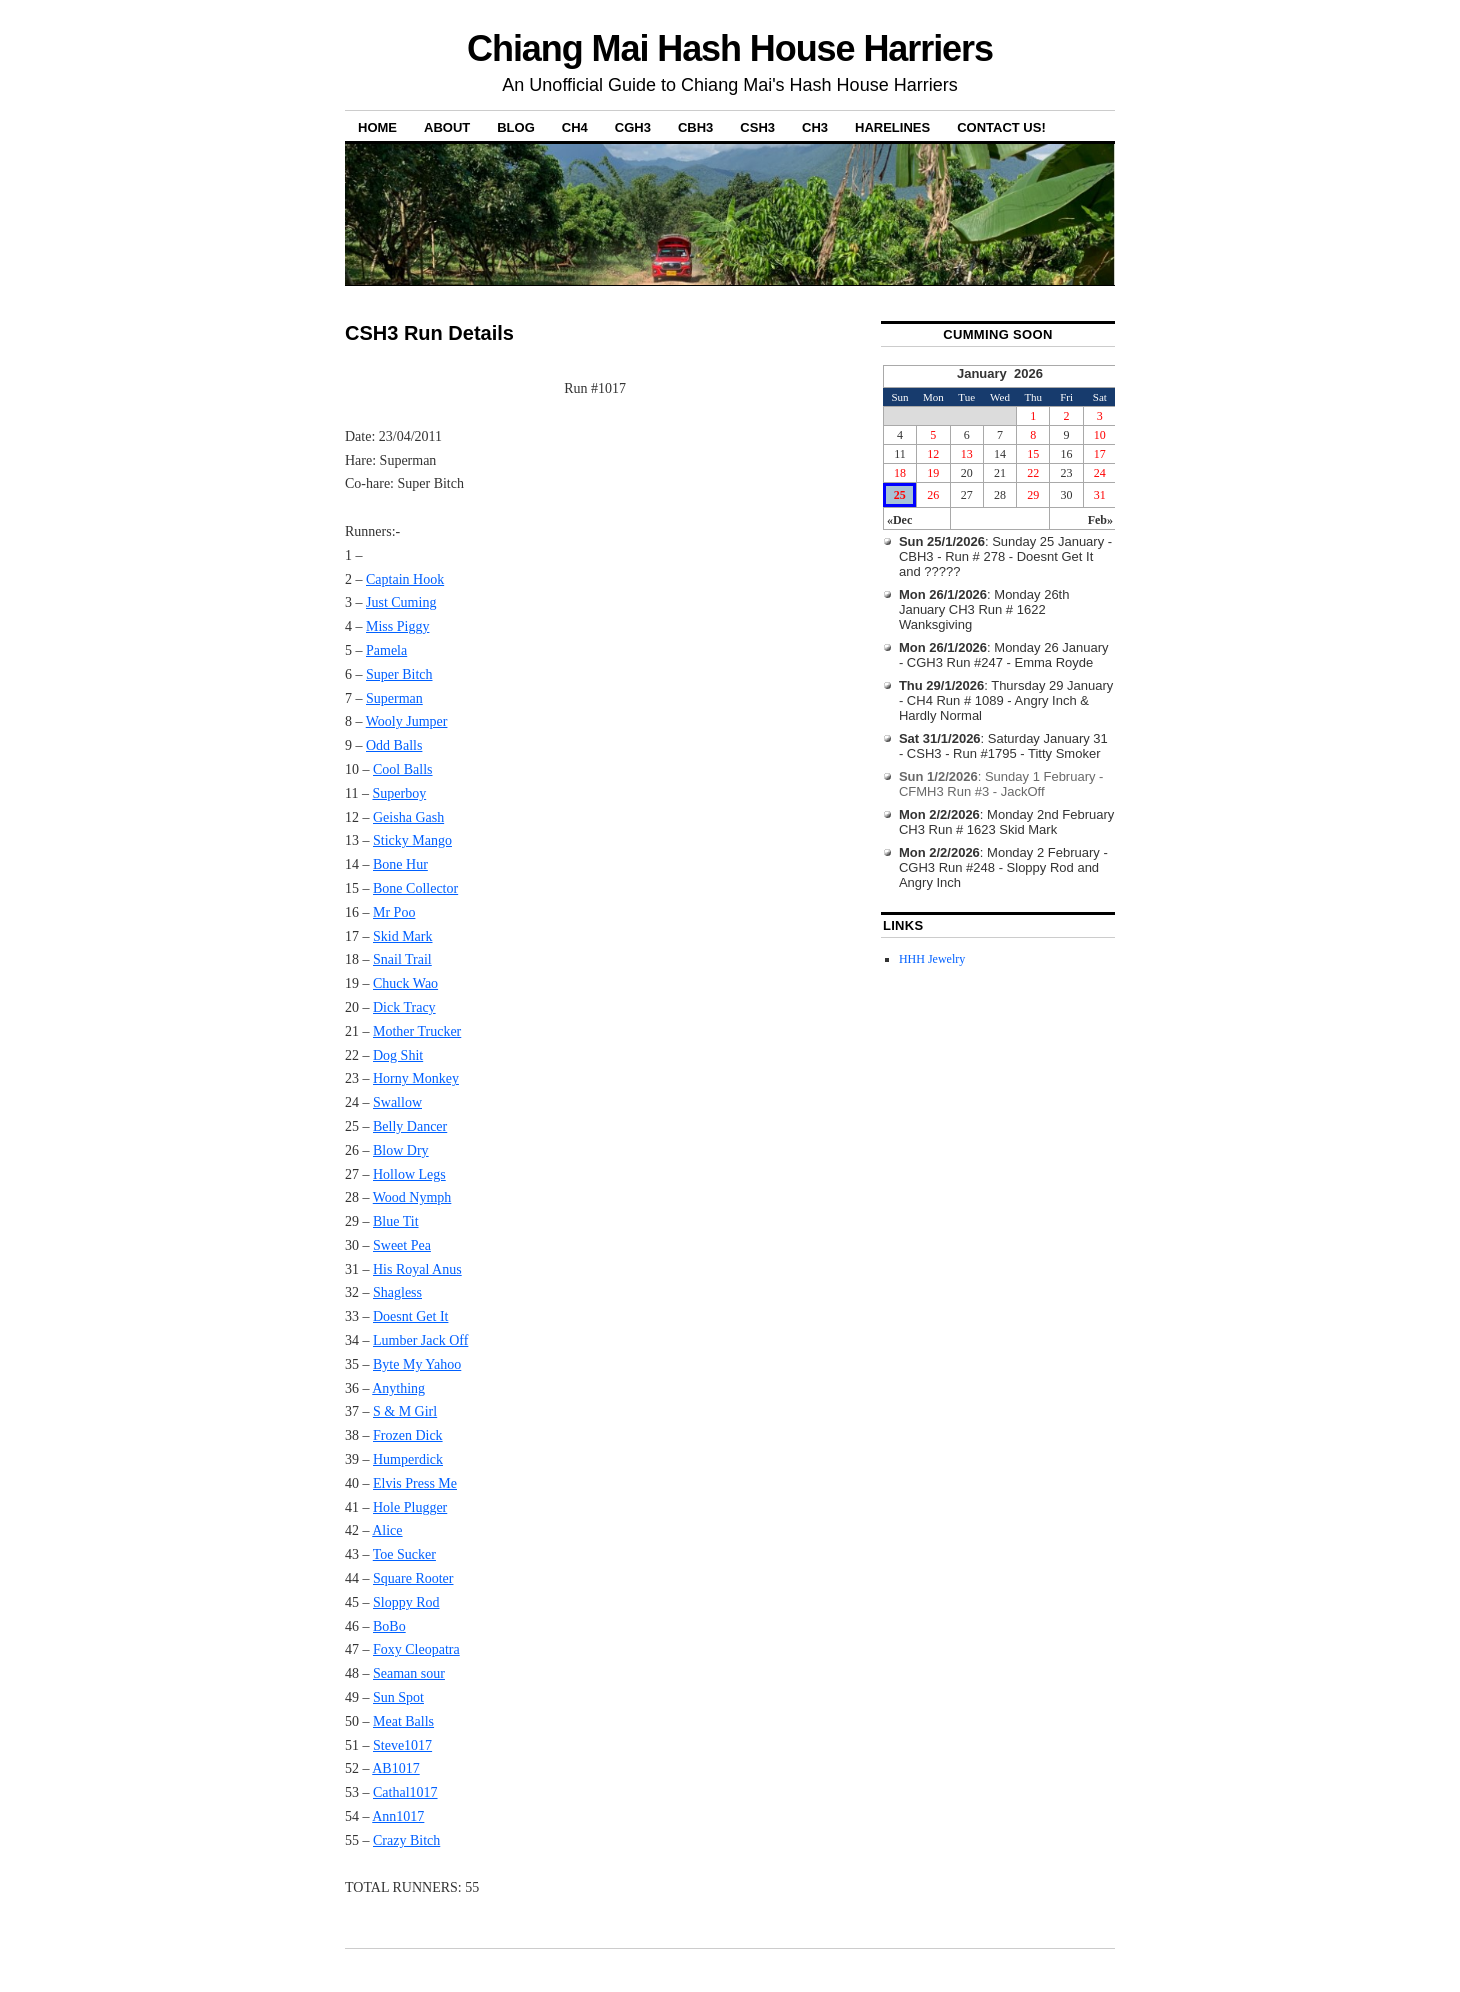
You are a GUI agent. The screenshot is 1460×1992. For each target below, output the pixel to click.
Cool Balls (403, 769)
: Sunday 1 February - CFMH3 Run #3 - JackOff (1001, 784)
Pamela (386, 650)
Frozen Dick (408, 1435)
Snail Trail (402, 959)
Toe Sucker (404, 1554)
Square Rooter (413, 1578)
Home (377, 127)
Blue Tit (396, 1221)
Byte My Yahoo (417, 1364)
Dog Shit (398, 1055)
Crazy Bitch (406, 1840)
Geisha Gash (408, 817)
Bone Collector (415, 888)
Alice (387, 1530)
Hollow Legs (409, 1174)
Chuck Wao (405, 983)
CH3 (815, 127)
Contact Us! (1001, 127)
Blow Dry (401, 1150)
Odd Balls (394, 745)
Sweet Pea (402, 1245)
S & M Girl (405, 1411)
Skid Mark (403, 936)
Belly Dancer (410, 1126)
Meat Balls (403, 1721)
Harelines (892, 127)
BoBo (389, 1626)
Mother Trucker (417, 1031)
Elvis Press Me (415, 1483)
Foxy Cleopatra (416, 1649)
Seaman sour (409, 1673)
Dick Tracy (404, 1007)
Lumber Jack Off (420, 1340)
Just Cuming (401, 602)
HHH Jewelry (932, 959)
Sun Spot (398, 1697)
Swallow (397, 1102)
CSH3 (757, 127)
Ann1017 (398, 1816)
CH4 (575, 127)
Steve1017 (402, 1745)
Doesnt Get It (410, 1316)
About (447, 127)
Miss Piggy (397, 626)
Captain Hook (405, 579)
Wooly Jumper (407, 721)
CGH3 (633, 127)
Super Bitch (399, 674)
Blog (516, 127)
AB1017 (395, 1768)
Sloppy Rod (406, 1602)
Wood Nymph (412, 1197)
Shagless (397, 1292)
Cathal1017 (405, 1792)
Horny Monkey (416, 1078)
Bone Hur (400, 864)
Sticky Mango (412, 840)
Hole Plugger (410, 1507)
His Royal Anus (417, 1269)
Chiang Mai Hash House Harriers (730, 48)
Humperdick (408, 1459)
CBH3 (695, 127)
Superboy (399, 793)
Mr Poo (394, 912)
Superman (394, 698)
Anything (398, 1388)
